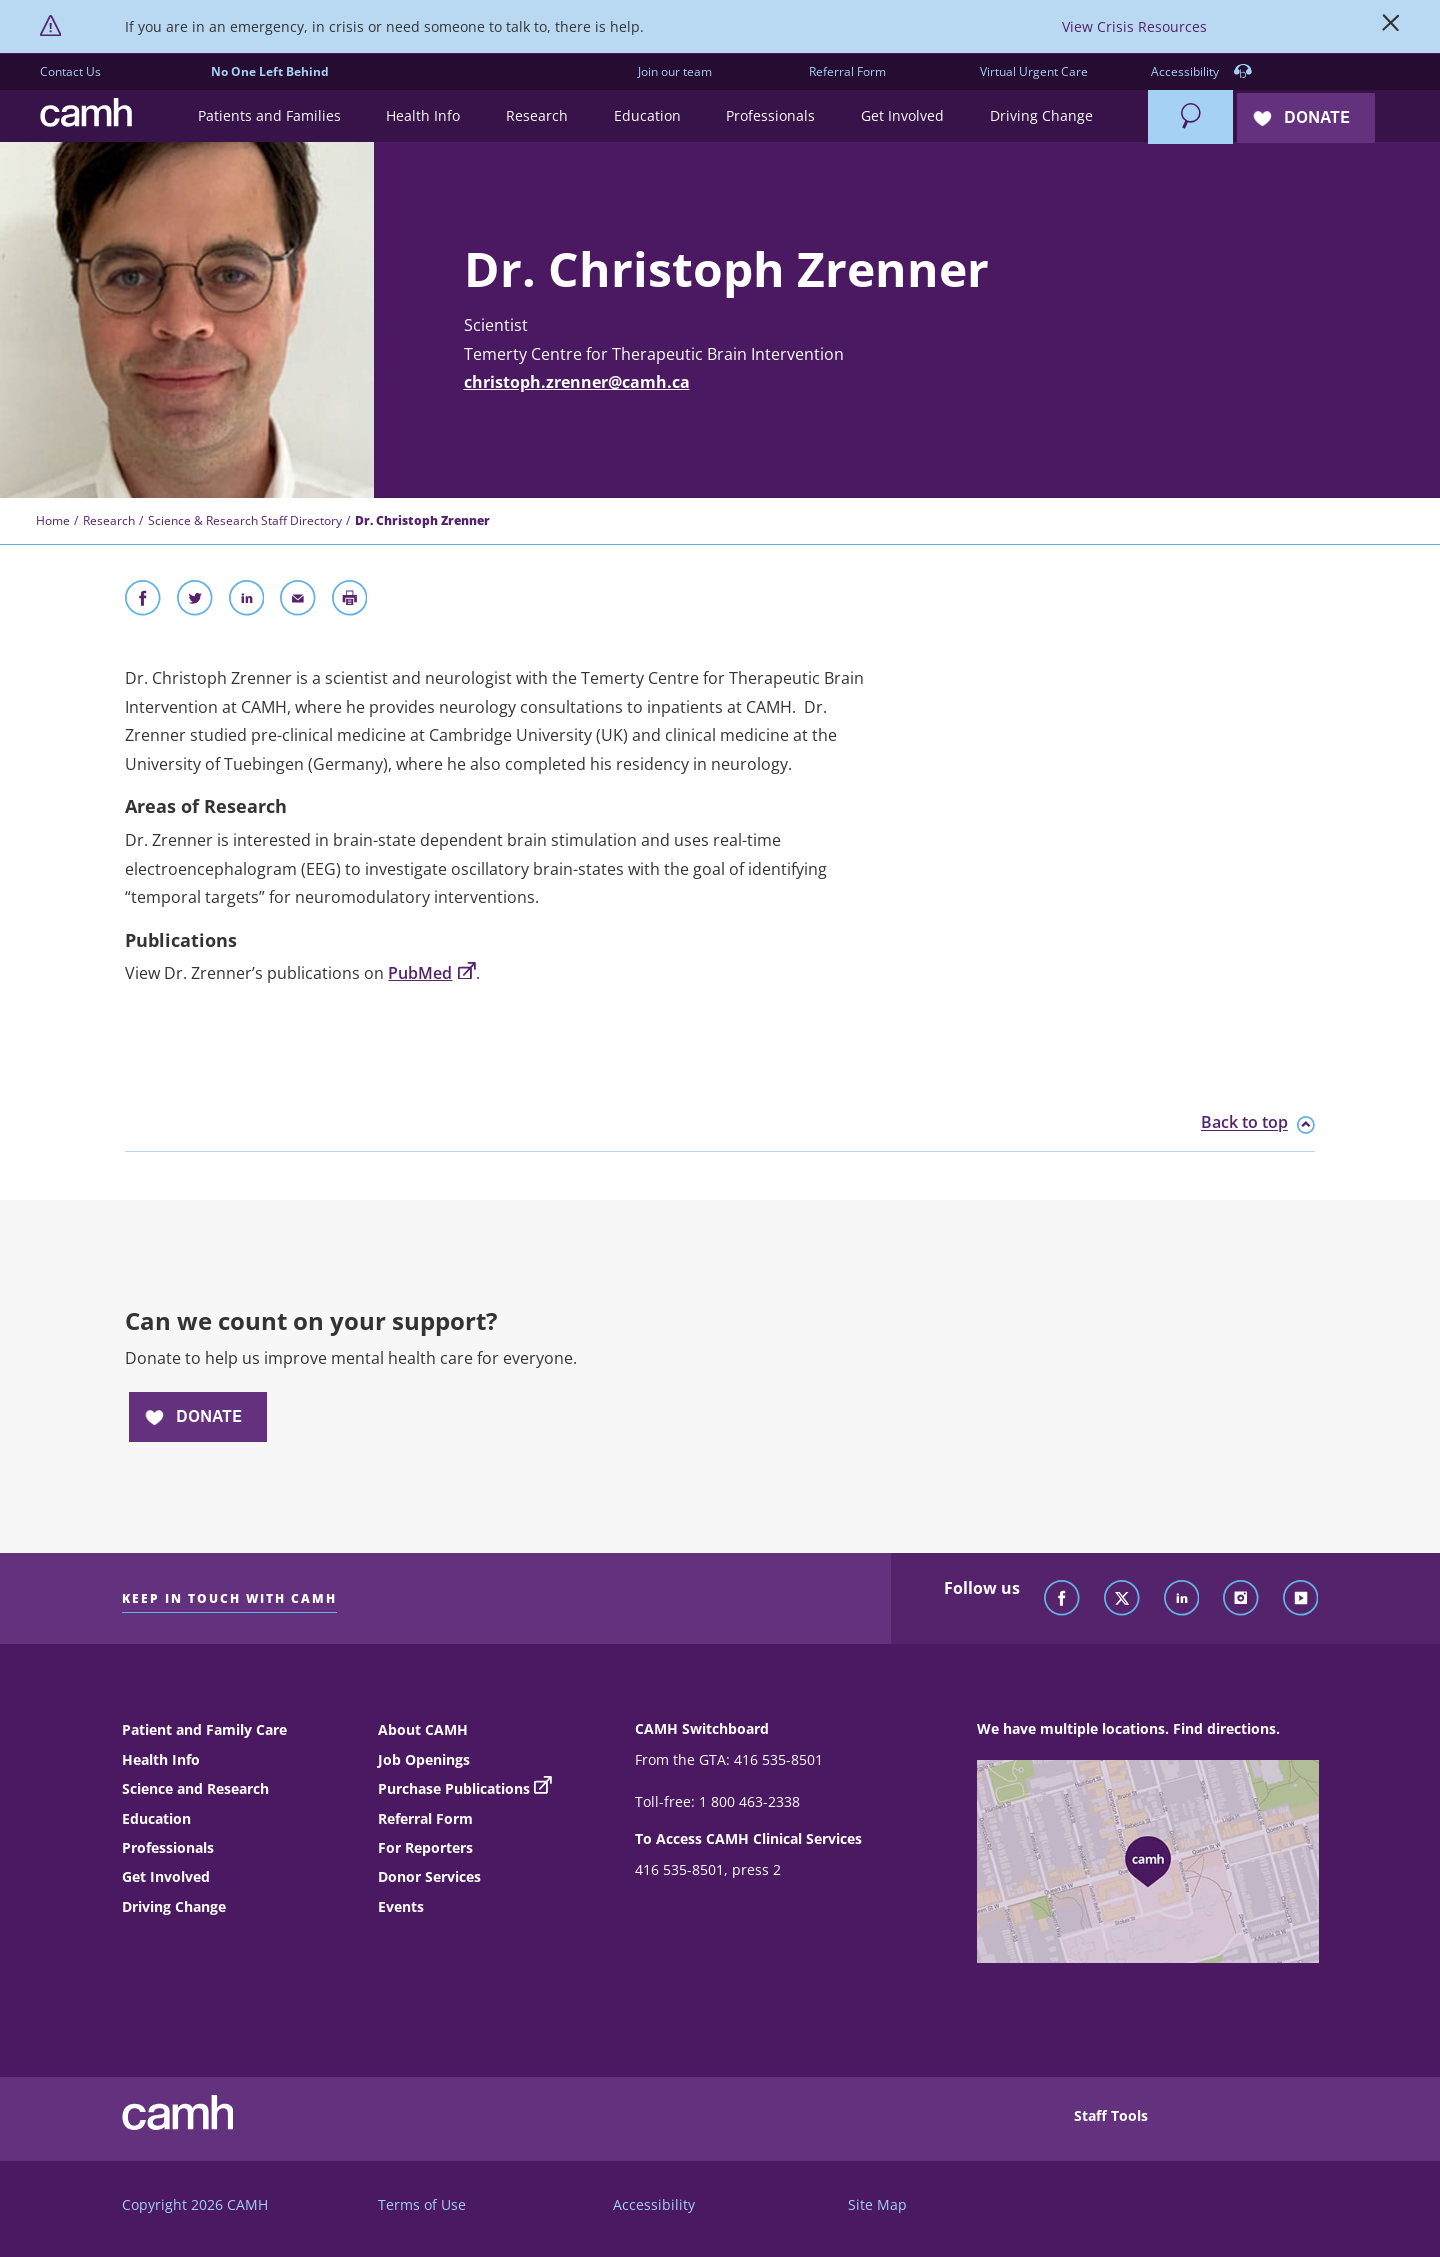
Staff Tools (1111, 2115)
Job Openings (424, 1759)
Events (401, 1906)
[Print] (350, 602)
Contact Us (70, 71)
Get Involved (166, 1876)
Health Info (161, 1759)
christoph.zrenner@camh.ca (577, 382)
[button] (269, 116)
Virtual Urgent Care (1034, 71)
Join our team (675, 71)
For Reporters (425, 1847)
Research (109, 520)
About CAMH (423, 1729)
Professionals (168, 1847)
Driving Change (174, 1906)
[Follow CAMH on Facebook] (1062, 1599)
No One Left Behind (270, 71)
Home (53, 520)
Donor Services (429, 1876)
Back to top (1258, 1123)
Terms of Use (422, 2204)
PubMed (431, 973)
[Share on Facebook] (143, 602)
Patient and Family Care (204, 1729)
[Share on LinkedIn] (247, 602)
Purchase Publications (454, 1788)
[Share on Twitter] (195, 602)
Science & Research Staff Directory (245, 520)
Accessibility (1201, 72)
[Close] (1391, 27)
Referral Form (847, 71)
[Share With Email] (298, 602)
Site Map (877, 2204)
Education (156, 1818)
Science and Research (195, 1788)
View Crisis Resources (1134, 26)
